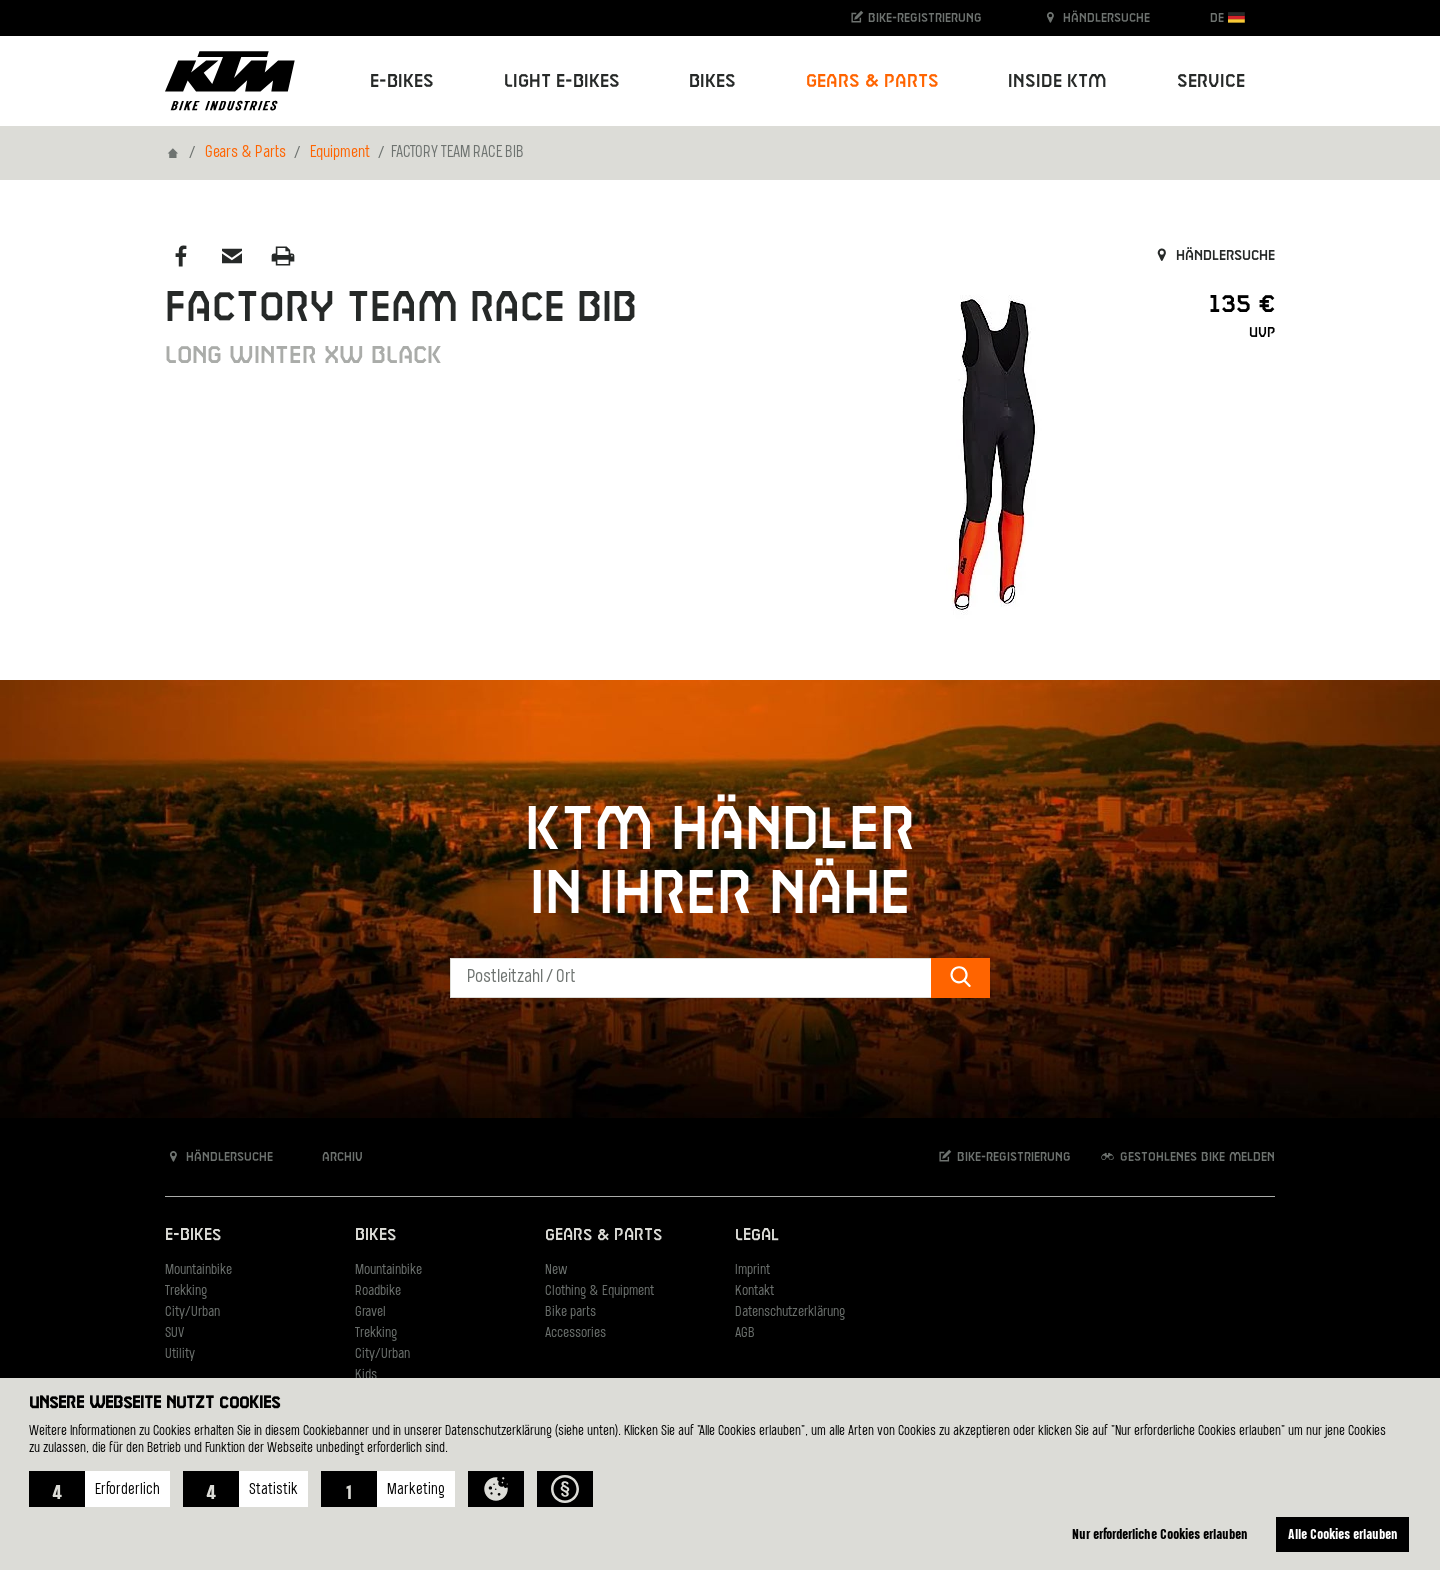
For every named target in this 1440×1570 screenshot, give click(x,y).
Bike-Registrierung (915, 17)
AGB (745, 1333)
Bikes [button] (712, 81)
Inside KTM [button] (1057, 81)
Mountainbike (198, 1270)
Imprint (752, 1270)
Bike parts (570, 1312)
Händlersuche (1096, 17)
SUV (174, 1333)
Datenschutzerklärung (790, 1312)
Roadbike (378, 1291)
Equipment (340, 153)
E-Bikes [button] (402, 81)
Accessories (575, 1333)
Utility (180, 1354)
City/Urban (192, 1312)
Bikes (375, 1235)
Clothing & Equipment (599, 1291)
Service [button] (1211, 81)
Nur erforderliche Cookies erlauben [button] (1160, 1533)
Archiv (332, 1156)
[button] (99, 1489)
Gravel (370, 1312)
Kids (366, 1375)
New (556, 1270)
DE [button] (1227, 17)
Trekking (186, 1291)
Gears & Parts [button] (872, 81)
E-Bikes (193, 1235)
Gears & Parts (245, 153)
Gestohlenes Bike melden (1187, 1156)
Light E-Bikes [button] (562, 81)
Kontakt (754, 1291)
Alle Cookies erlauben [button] (1343, 1533)
